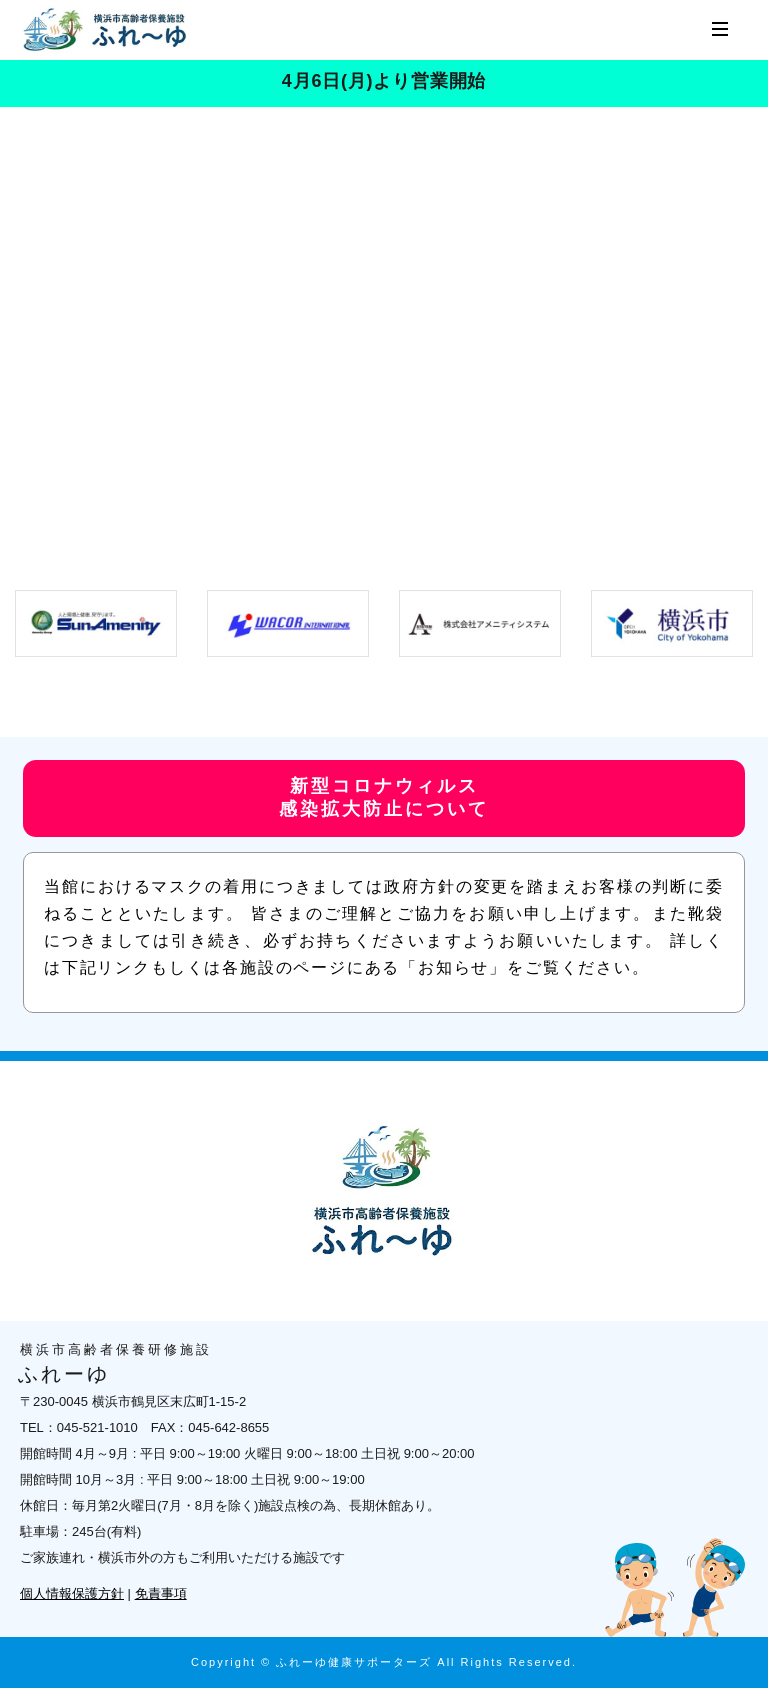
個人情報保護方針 (72, 1593)
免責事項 (161, 1593)
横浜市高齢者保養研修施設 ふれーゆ (107, 30)
